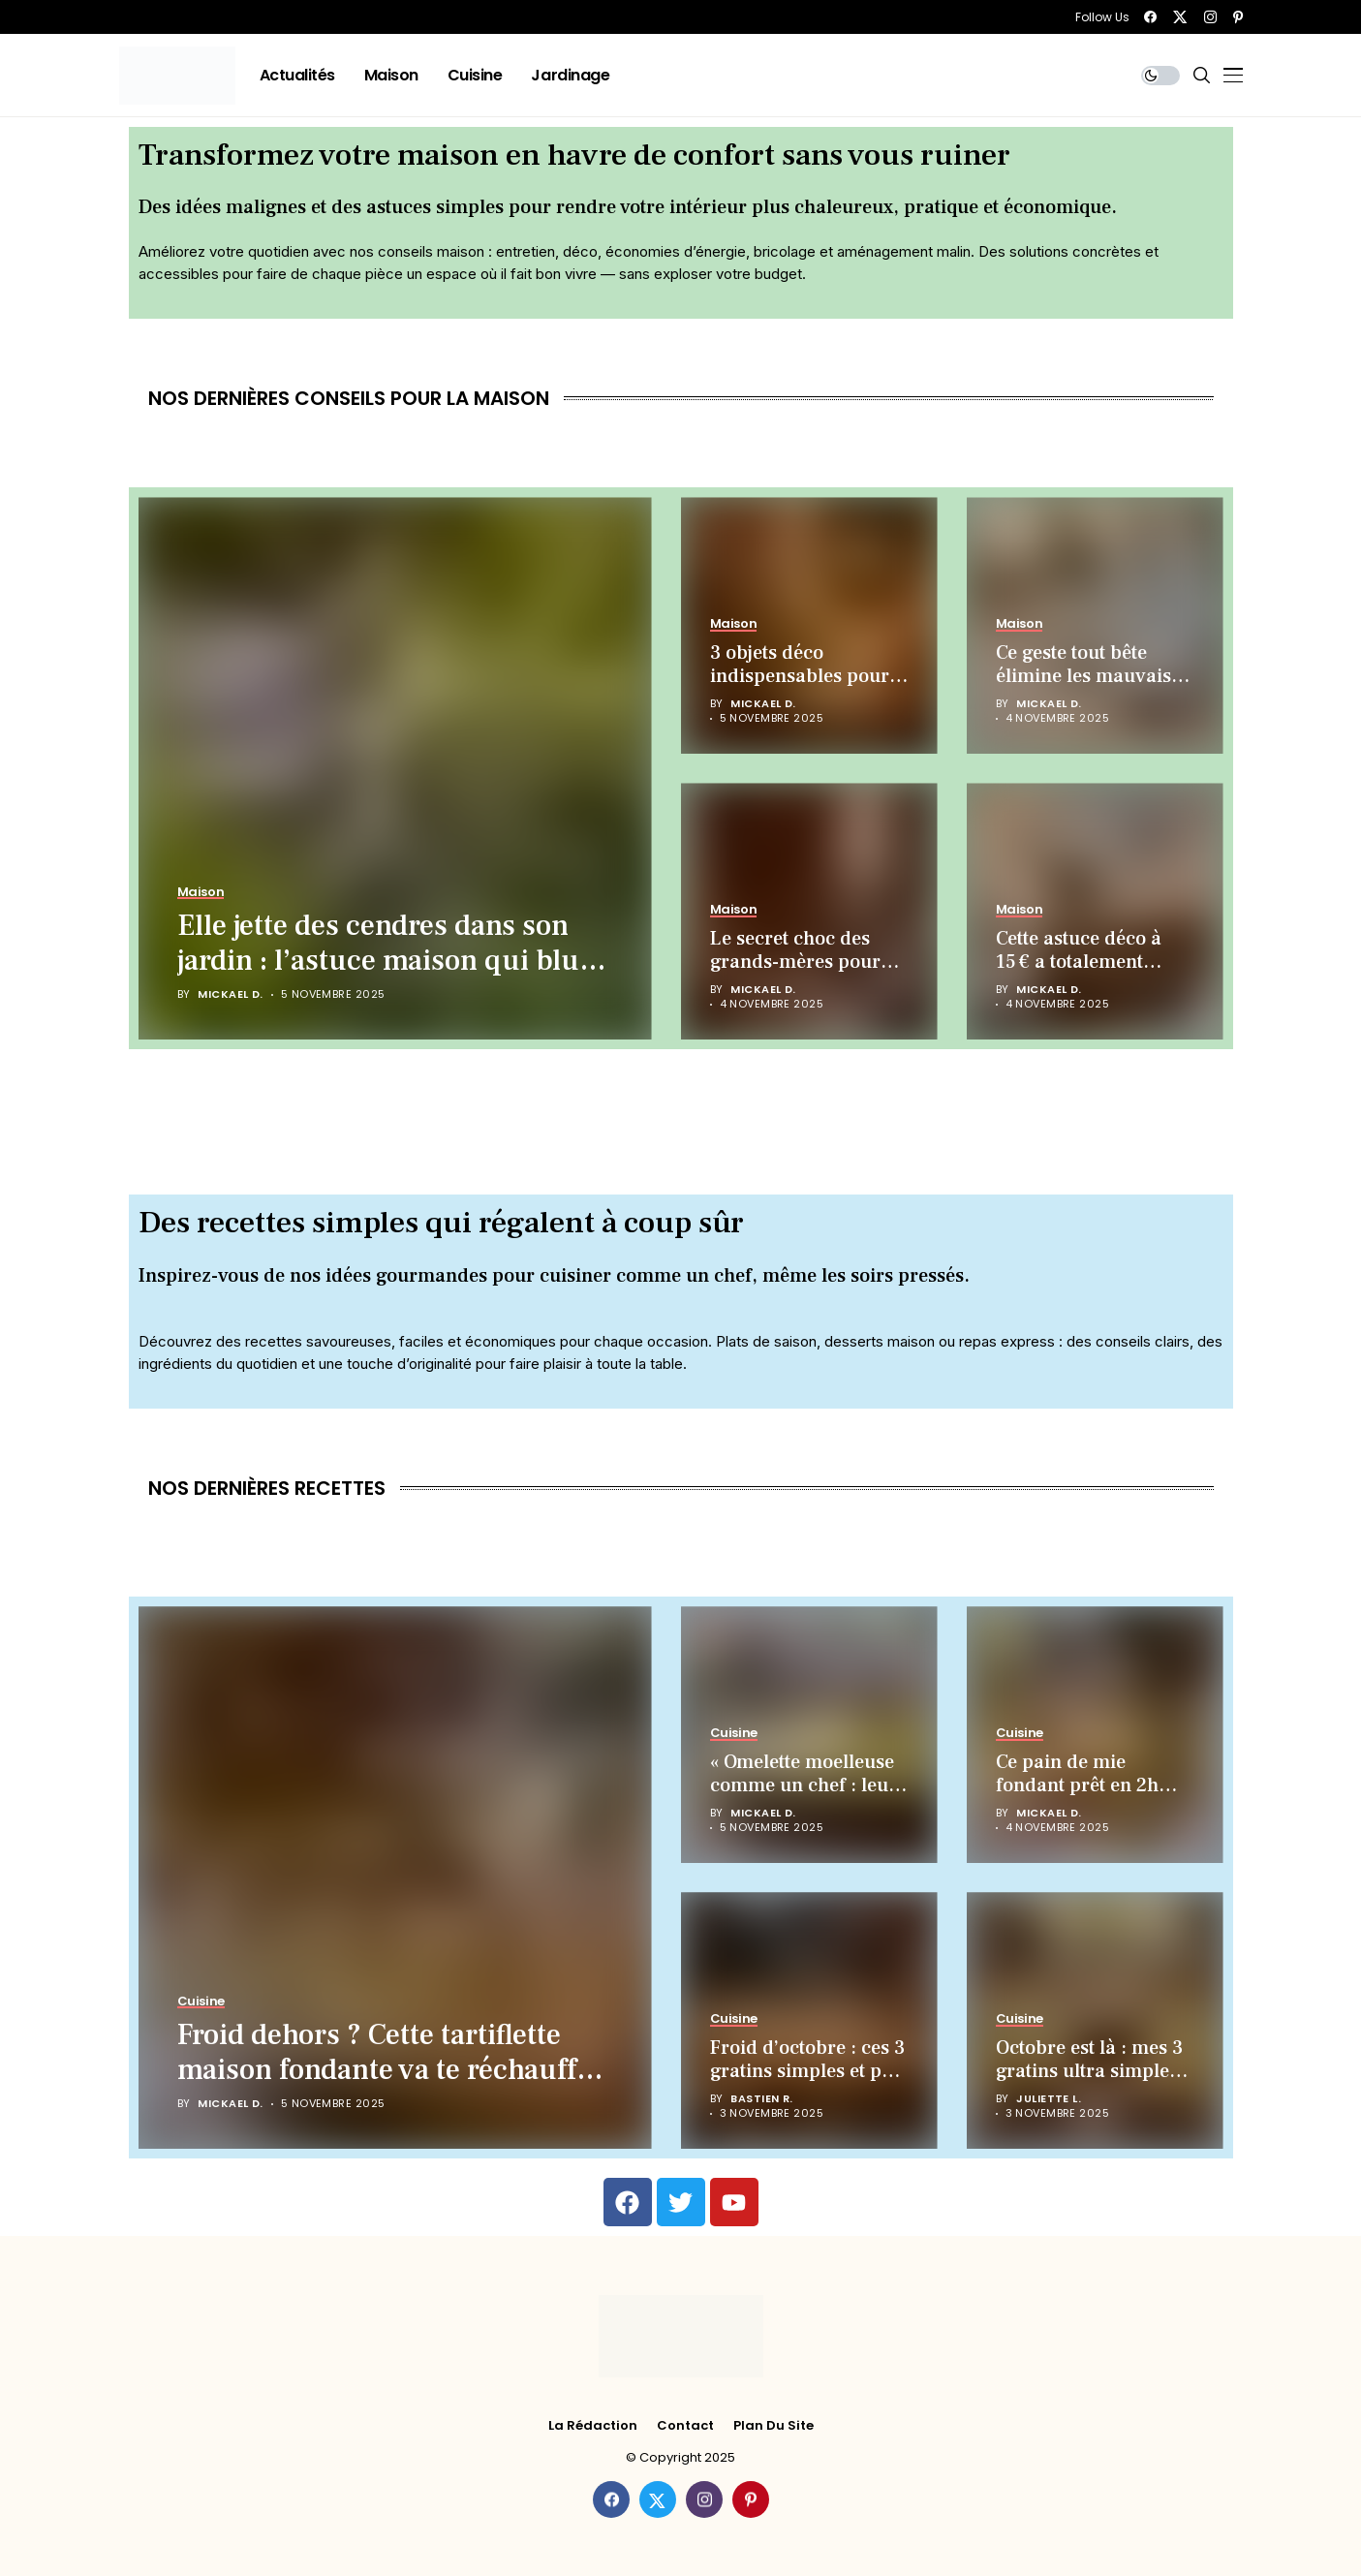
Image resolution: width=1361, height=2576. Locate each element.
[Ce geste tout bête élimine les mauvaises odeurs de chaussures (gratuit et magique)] (1095, 625)
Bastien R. (761, 2099)
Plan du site (773, 2426)
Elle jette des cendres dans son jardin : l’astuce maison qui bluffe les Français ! (395, 960)
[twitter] (1180, 17)
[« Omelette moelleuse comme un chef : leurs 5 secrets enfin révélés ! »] (809, 1734)
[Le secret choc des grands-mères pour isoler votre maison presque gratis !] (809, 911)
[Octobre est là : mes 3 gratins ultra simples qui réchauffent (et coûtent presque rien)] (1095, 2020)
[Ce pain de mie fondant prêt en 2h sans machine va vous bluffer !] (1095, 1734)
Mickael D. (230, 994)
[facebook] (1150, 17)
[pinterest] (1238, 17)
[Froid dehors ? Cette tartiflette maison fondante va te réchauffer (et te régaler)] (395, 1877)
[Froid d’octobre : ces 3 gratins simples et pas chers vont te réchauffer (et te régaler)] (809, 2020)
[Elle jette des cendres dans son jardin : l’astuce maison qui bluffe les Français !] (395, 768)
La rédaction (592, 2426)
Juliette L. (1048, 2099)
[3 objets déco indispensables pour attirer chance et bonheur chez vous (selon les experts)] (809, 625)
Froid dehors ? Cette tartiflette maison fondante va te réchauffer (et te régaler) (390, 2070)
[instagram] (1210, 17)
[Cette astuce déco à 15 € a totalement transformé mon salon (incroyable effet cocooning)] (1095, 911)
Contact (685, 2426)
